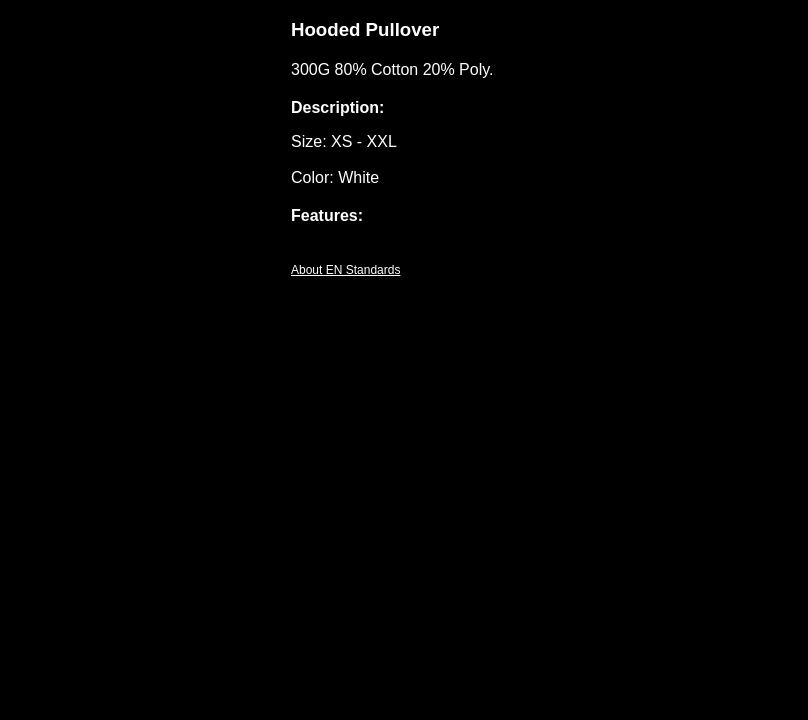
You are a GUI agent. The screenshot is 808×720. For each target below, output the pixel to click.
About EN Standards (345, 270)
